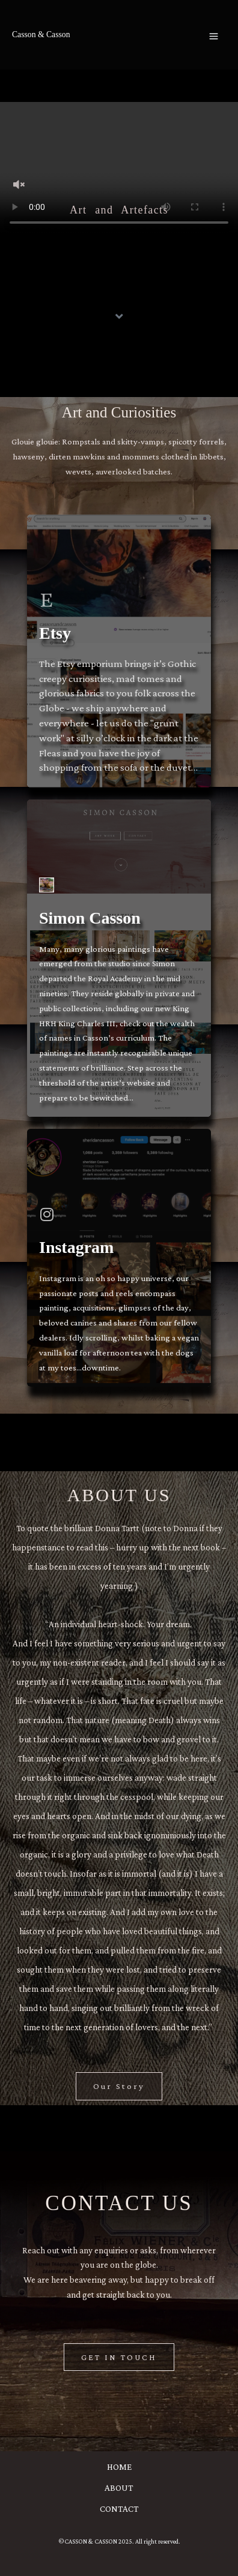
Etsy (55, 633)
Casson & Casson (41, 34)
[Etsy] (46, 600)
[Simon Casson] (46, 884)
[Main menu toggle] (213, 36)
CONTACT (119, 2508)
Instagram (76, 1247)
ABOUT (119, 2487)
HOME (119, 2466)
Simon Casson (90, 918)
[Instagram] (46, 1214)
